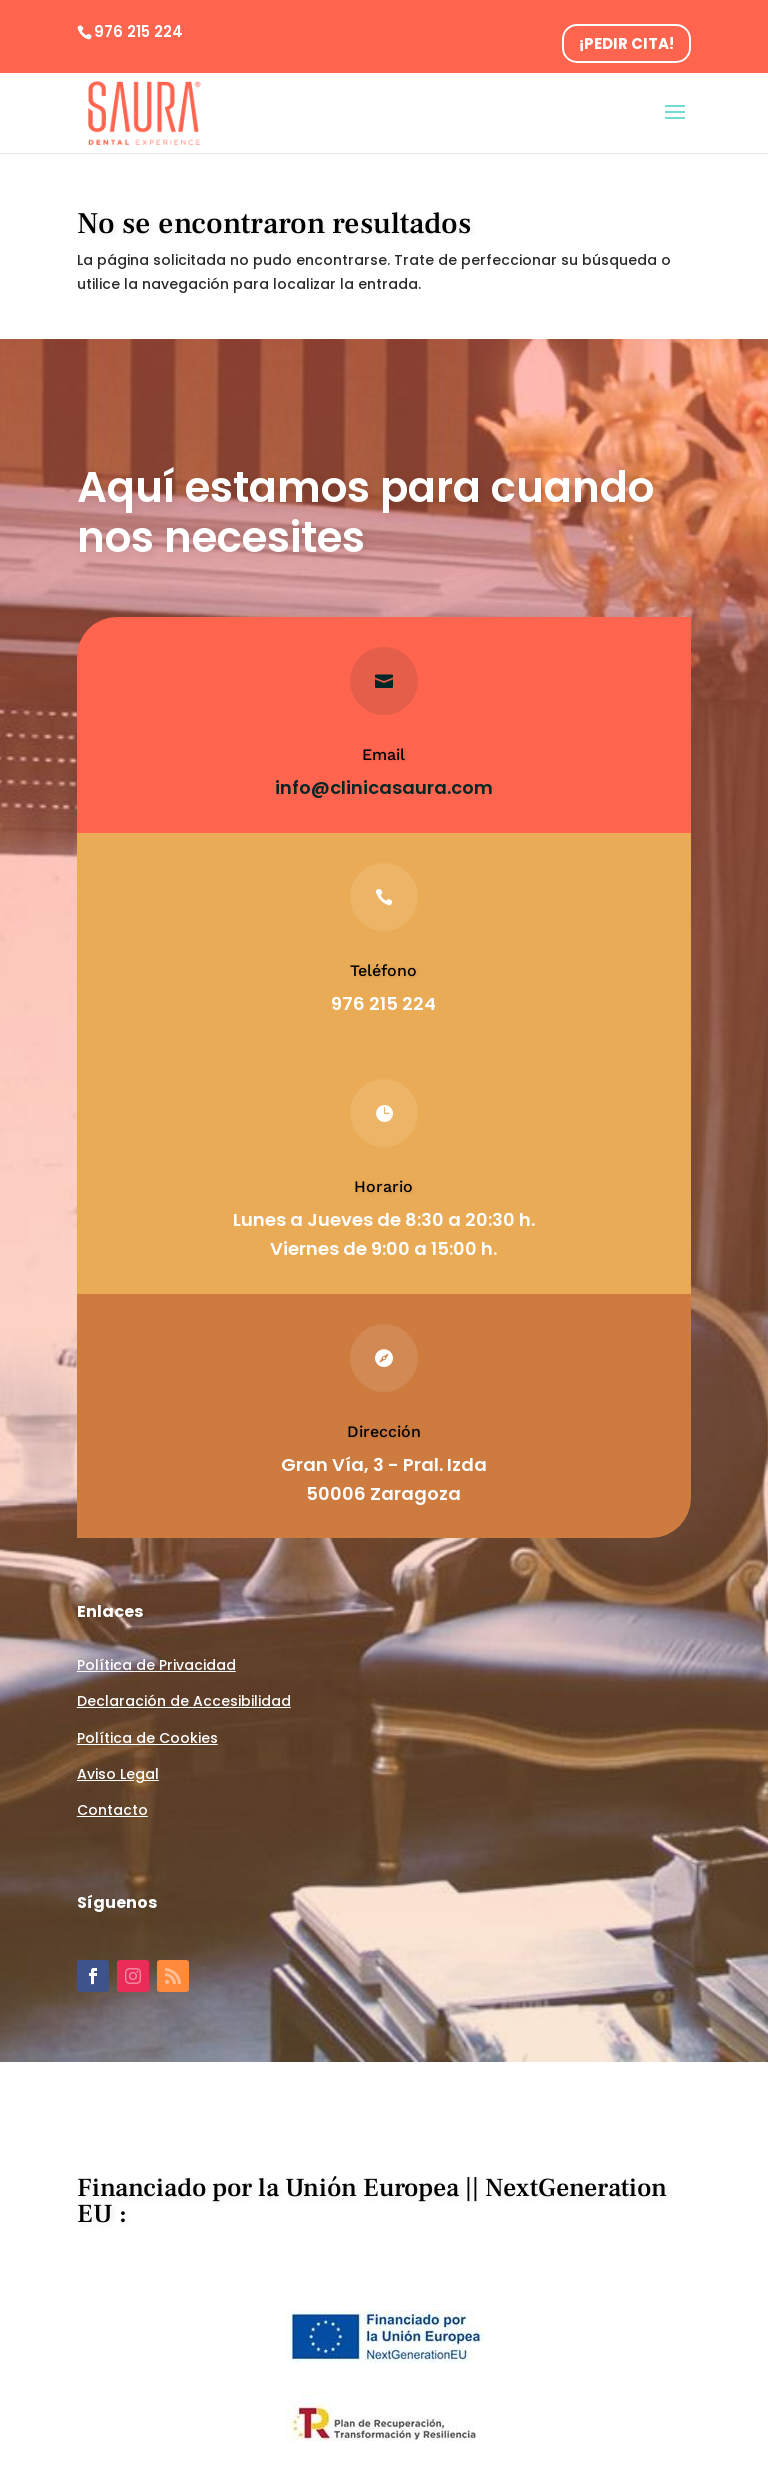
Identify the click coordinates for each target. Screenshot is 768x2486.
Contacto (112, 1810)
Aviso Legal (118, 1774)
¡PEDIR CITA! (626, 43)
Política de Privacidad (156, 1665)
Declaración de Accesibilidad (184, 1701)
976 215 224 (138, 31)
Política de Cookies (147, 1738)
